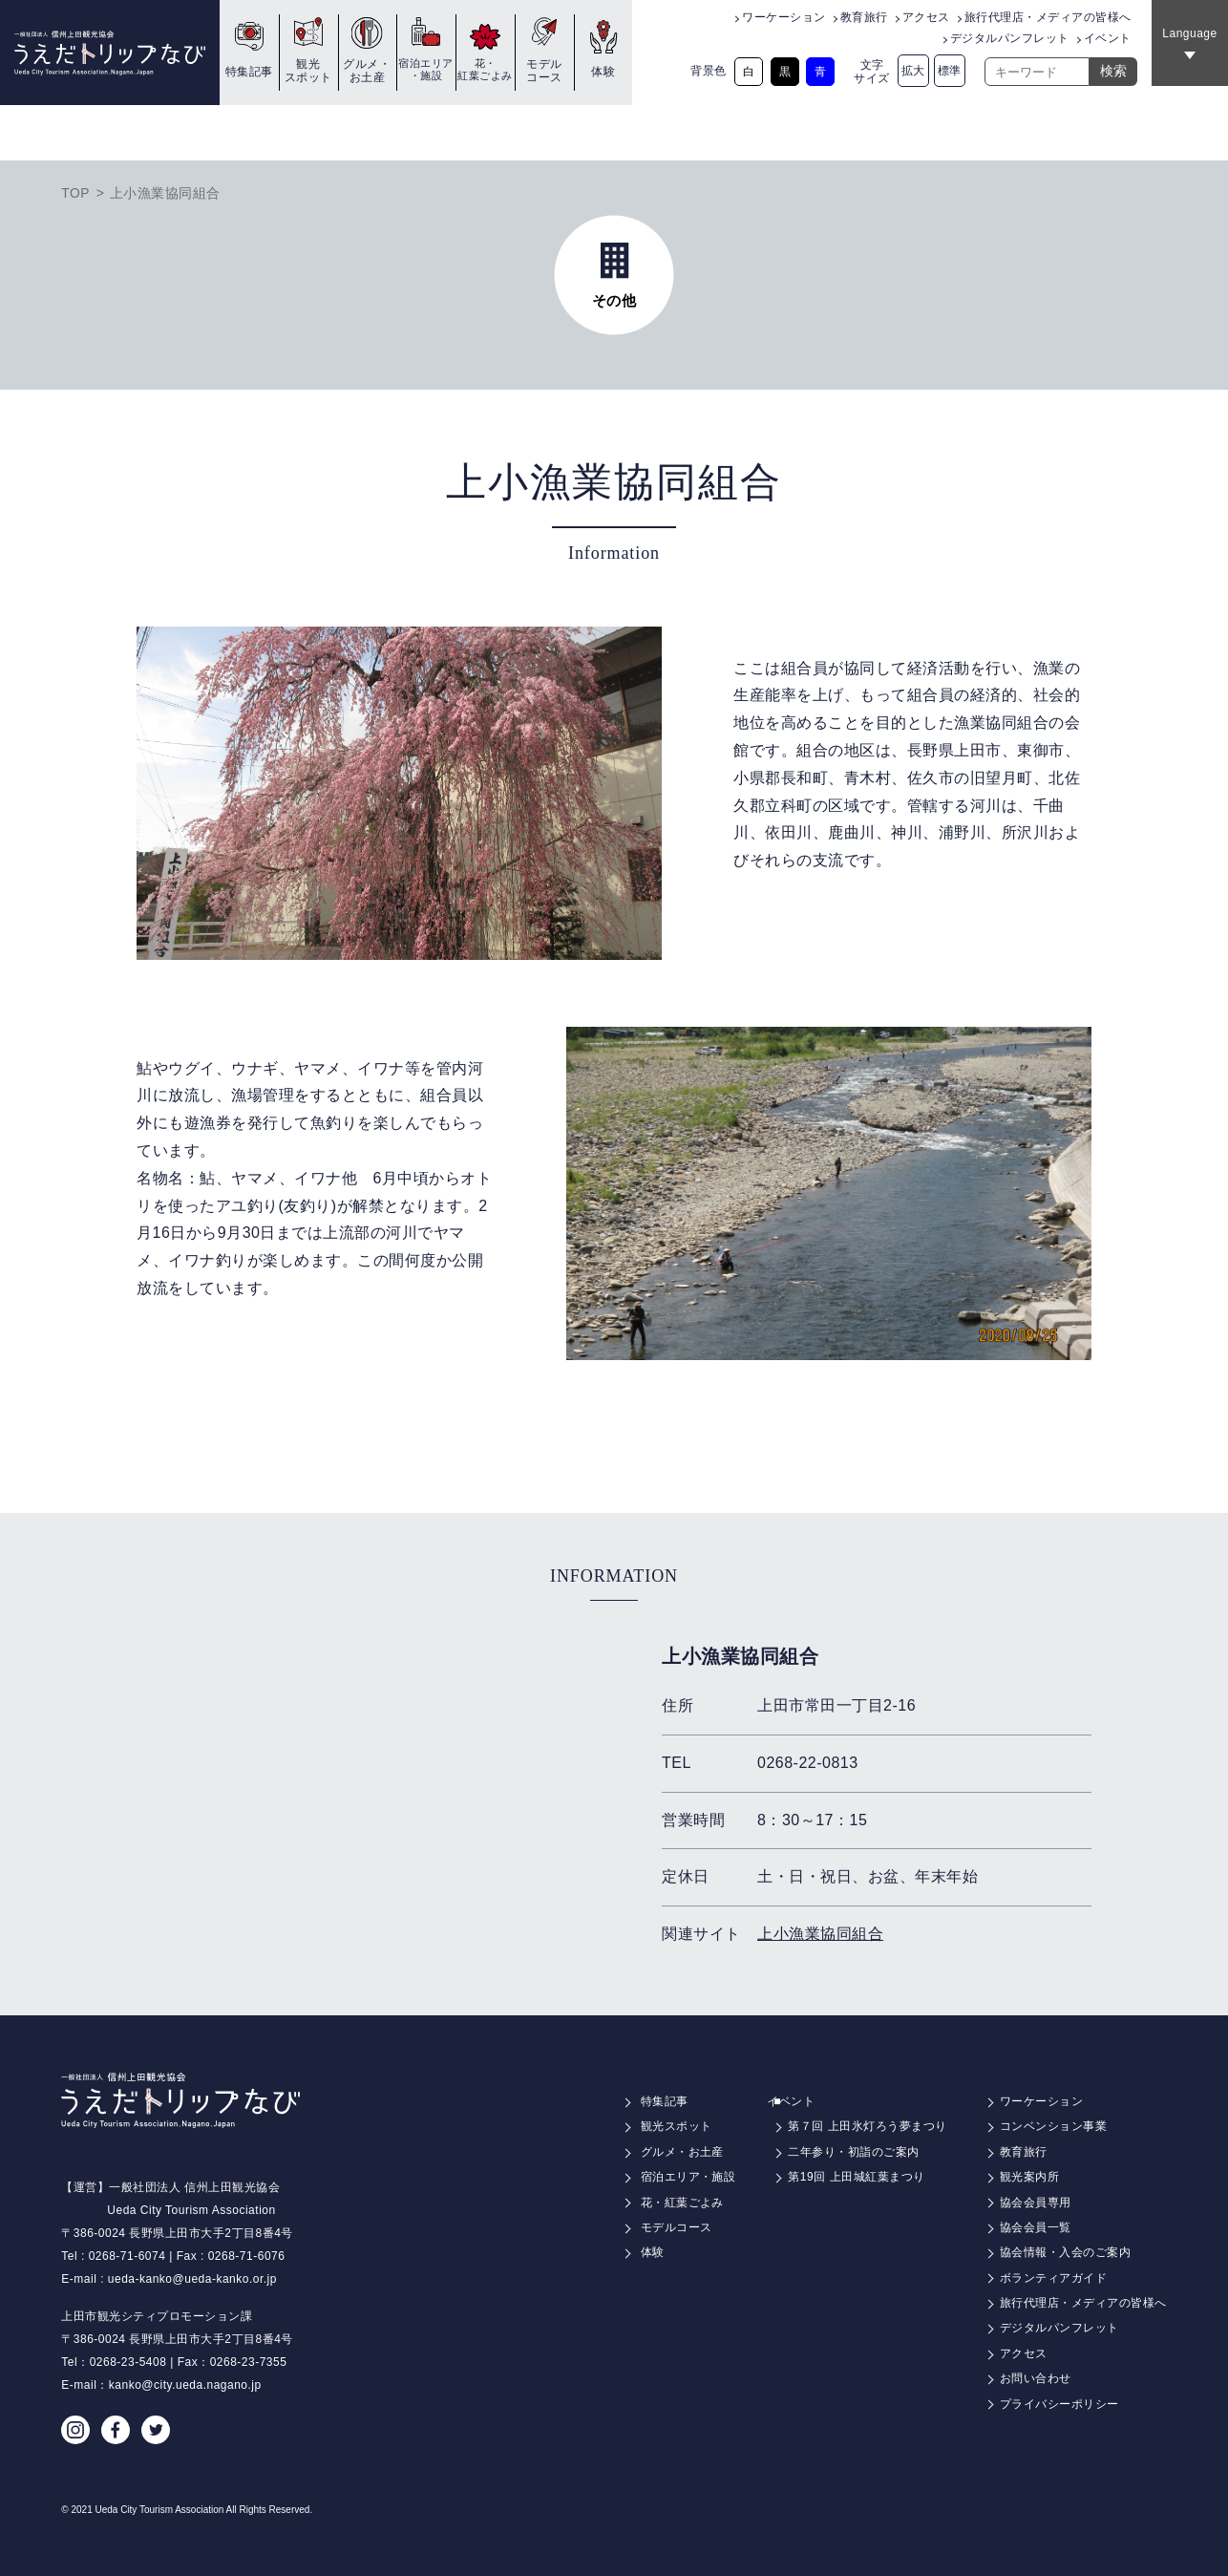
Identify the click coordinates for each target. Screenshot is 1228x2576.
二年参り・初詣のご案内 (854, 2152)
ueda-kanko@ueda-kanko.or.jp (192, 2279)
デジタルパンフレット (1009, 38)
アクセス (926, 17)
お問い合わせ (1035, 2378)
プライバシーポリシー (1059, 2404)
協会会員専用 (1035, 2202)
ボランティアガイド (1054, 2278)
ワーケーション (784, 17)
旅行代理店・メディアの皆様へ (1048, 17)
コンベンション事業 (1054, 2126)
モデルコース (544, 70)
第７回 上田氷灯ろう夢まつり (867, 2126)
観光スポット (308, 70)
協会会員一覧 (1035, 2227)
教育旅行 (864, 17)
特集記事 (249, 71)
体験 (603, 71)
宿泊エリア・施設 (426, 69)
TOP (75, 193)
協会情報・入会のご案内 (1066, 2252)
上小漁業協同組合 (820, 1934)
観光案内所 (1030, 2176)
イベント (1108, 38)
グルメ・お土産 (367, 70)
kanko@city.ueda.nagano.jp (185, 2385)
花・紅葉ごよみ (485, 69)
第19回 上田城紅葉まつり (856, 2176)
